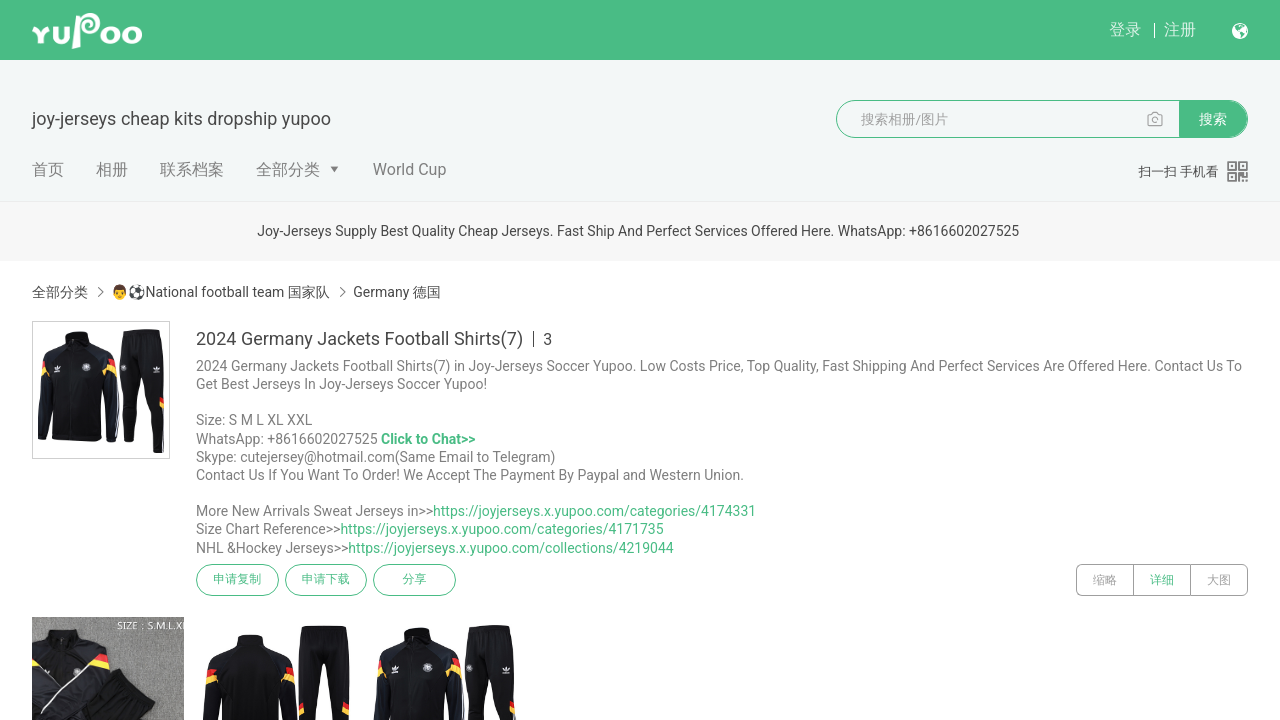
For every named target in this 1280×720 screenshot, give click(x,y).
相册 (112, 169)
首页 (48, 169)
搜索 (1213, 119)
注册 (1180, 29)
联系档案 (192, 169)
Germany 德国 (396, 292)
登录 (1125, 29)
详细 (1162, 580)
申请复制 (238, 580)
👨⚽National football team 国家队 (220, 292)
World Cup (410, 169)
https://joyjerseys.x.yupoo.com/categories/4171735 (501, 529)
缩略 (1105, 580)
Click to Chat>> (428, 439)
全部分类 (288, 169)
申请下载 (328, 580)
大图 (1219, 580)
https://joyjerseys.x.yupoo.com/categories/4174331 (594, 511)
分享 (418, 580)
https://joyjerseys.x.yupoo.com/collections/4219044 (510, 548)
